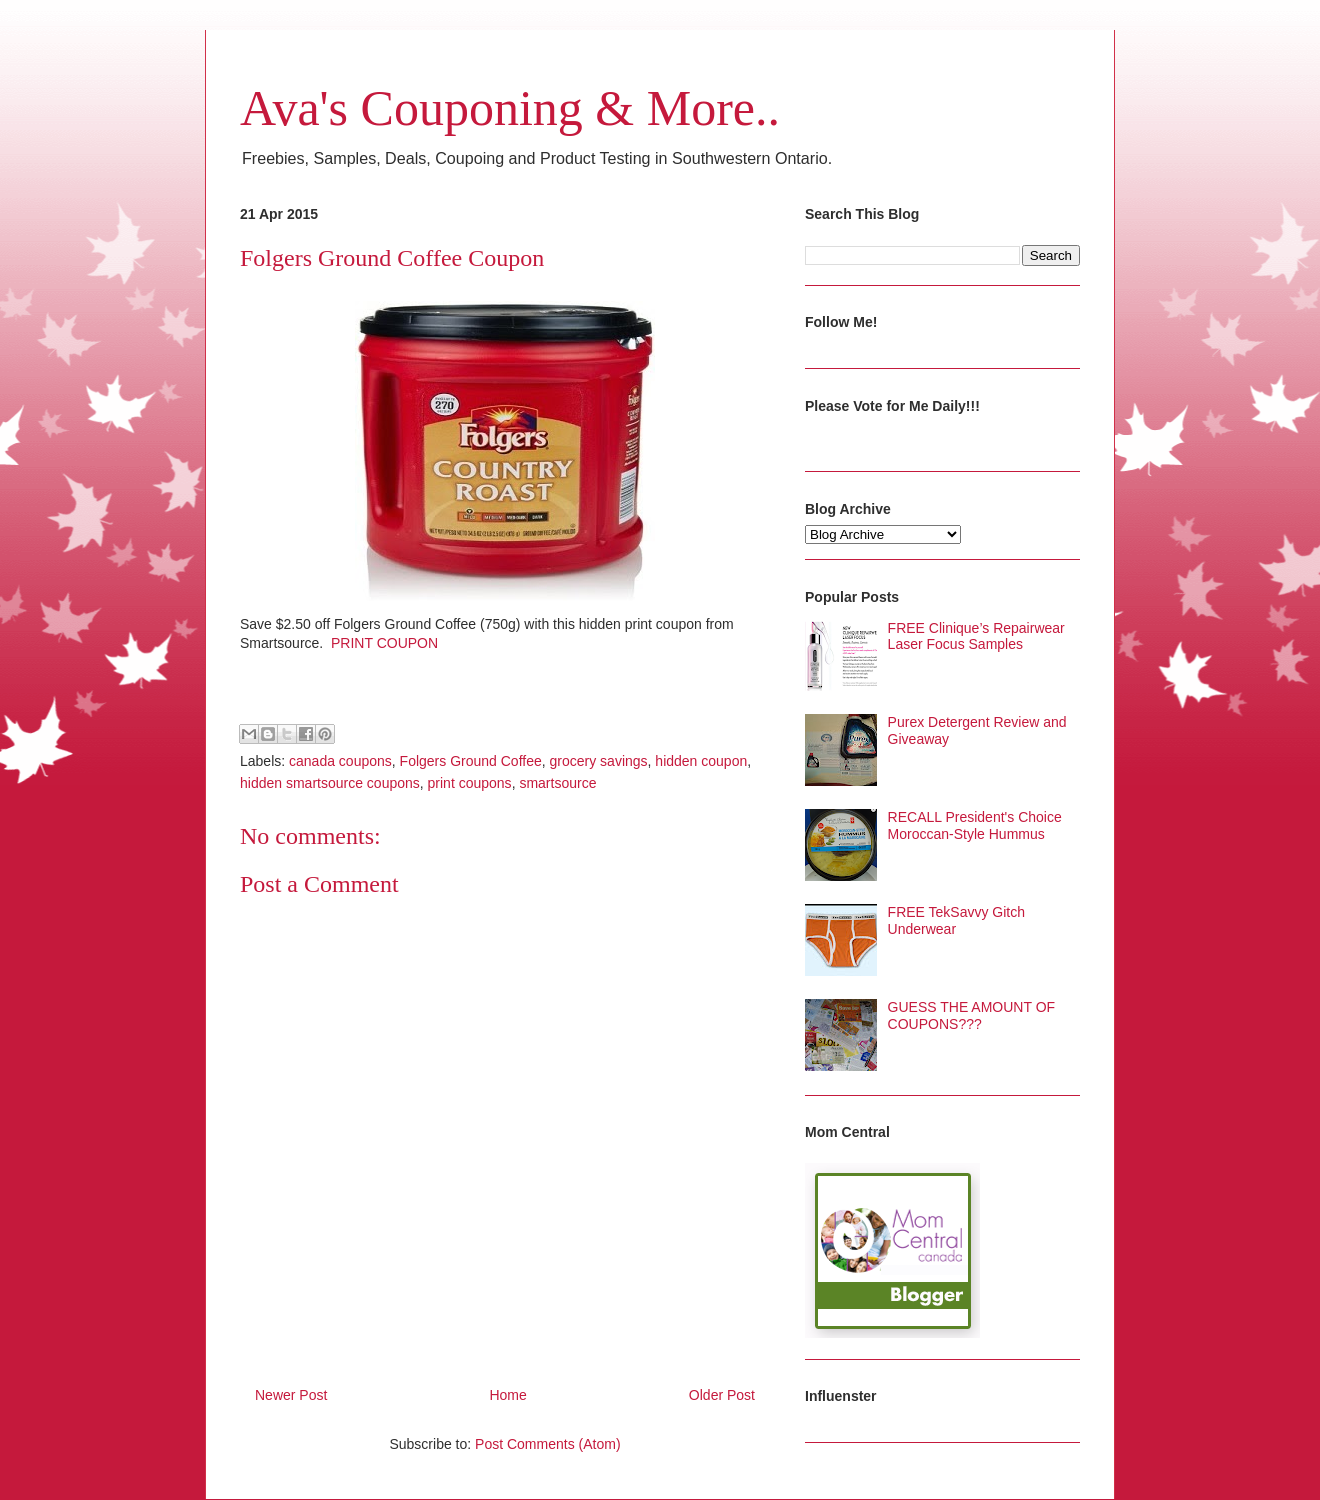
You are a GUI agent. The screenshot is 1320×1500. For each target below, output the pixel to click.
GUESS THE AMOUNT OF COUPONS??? (972, 1015)
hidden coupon (701, 761)
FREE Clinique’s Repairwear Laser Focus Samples (976, 636)
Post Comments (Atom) (547, 1444)
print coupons (470, 783)
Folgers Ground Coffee (471, 761)
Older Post (722, 1395)
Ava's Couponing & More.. (510, 108)
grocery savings (599, 761)
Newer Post (291, 1395)
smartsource (557, 783)
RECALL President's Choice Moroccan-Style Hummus (975, 825)
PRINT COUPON (384, 643)
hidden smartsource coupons (330, 783)
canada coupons (340, 761)
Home (507, 1395)
